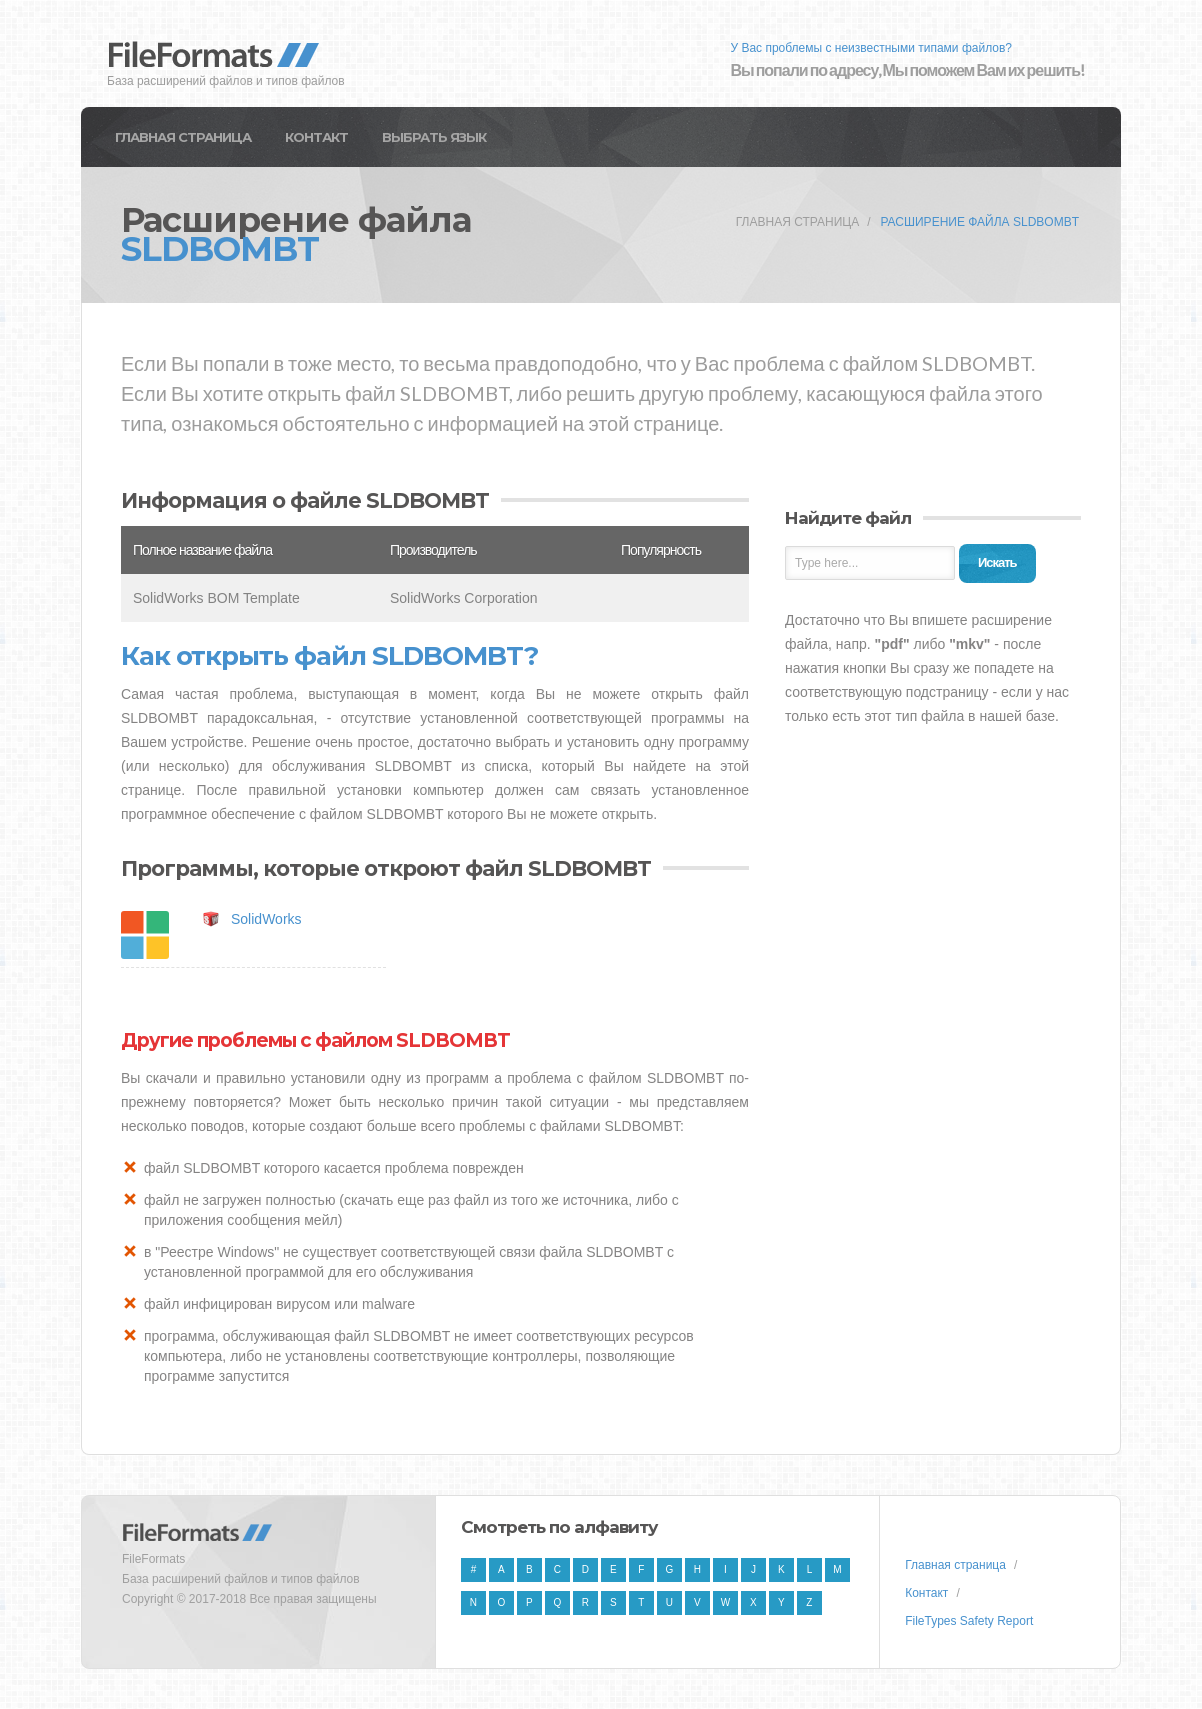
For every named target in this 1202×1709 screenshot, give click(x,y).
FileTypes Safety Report (969, 1621)
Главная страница (183, 137)
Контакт (316, 137)
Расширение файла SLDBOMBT (979, 222)
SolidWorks (266, 919)
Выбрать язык (434, 137)
